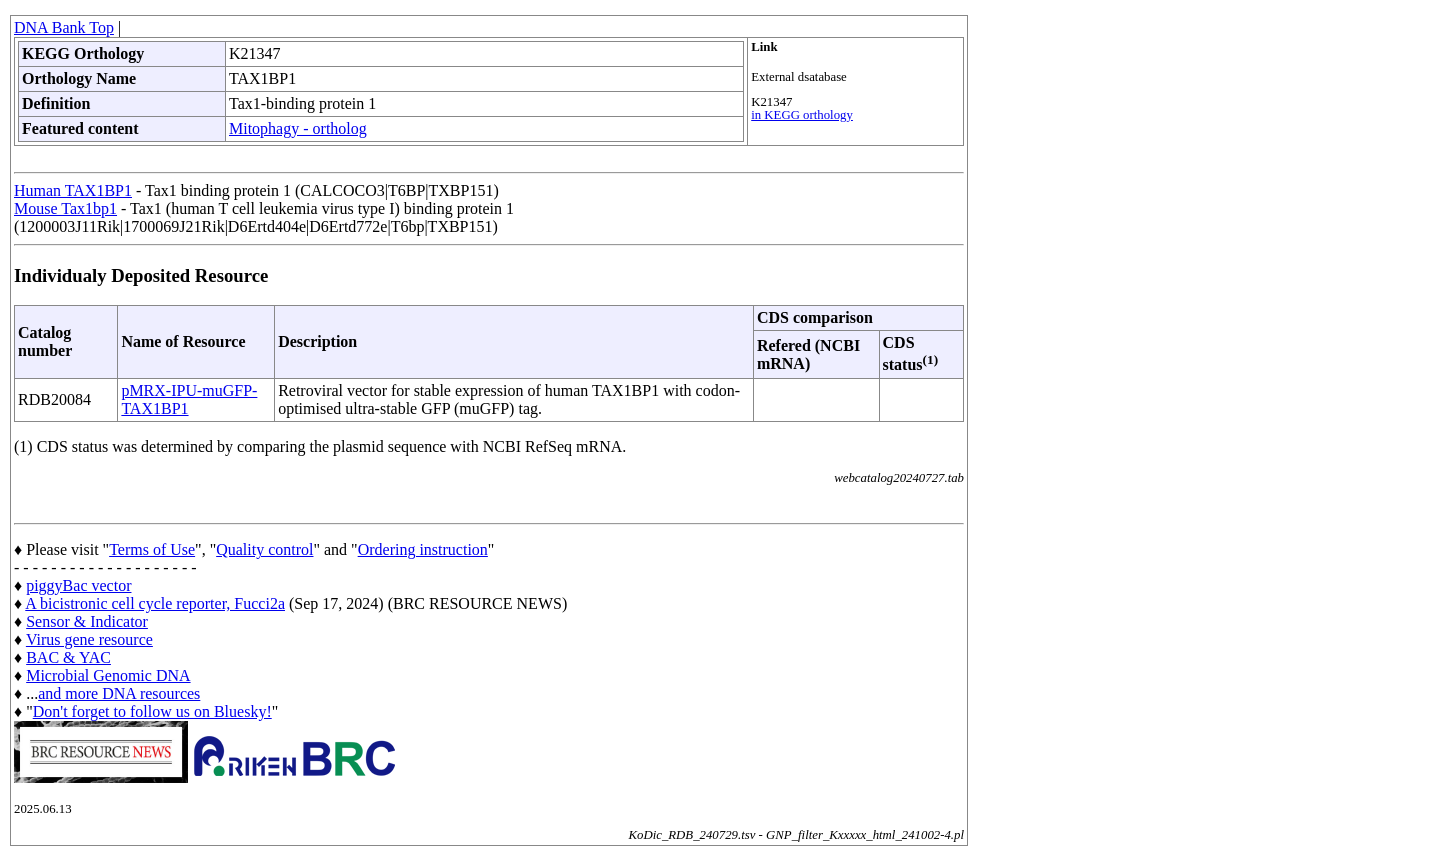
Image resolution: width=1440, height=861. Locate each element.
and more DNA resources (119, 693)
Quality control (264, 549)
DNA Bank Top (64, 27)
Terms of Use (152, 549)
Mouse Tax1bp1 (65, 208)
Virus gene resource (89, 639)
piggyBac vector (78, 585)
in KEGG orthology (802, 115)
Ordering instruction (423, 549)
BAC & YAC (68, 657)
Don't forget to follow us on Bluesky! (152, 711)
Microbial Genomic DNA (108, 675)
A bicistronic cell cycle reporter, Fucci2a (155, 603)
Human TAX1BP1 (73, 190)
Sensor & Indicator (87, 621)
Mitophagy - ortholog (298, 128)
